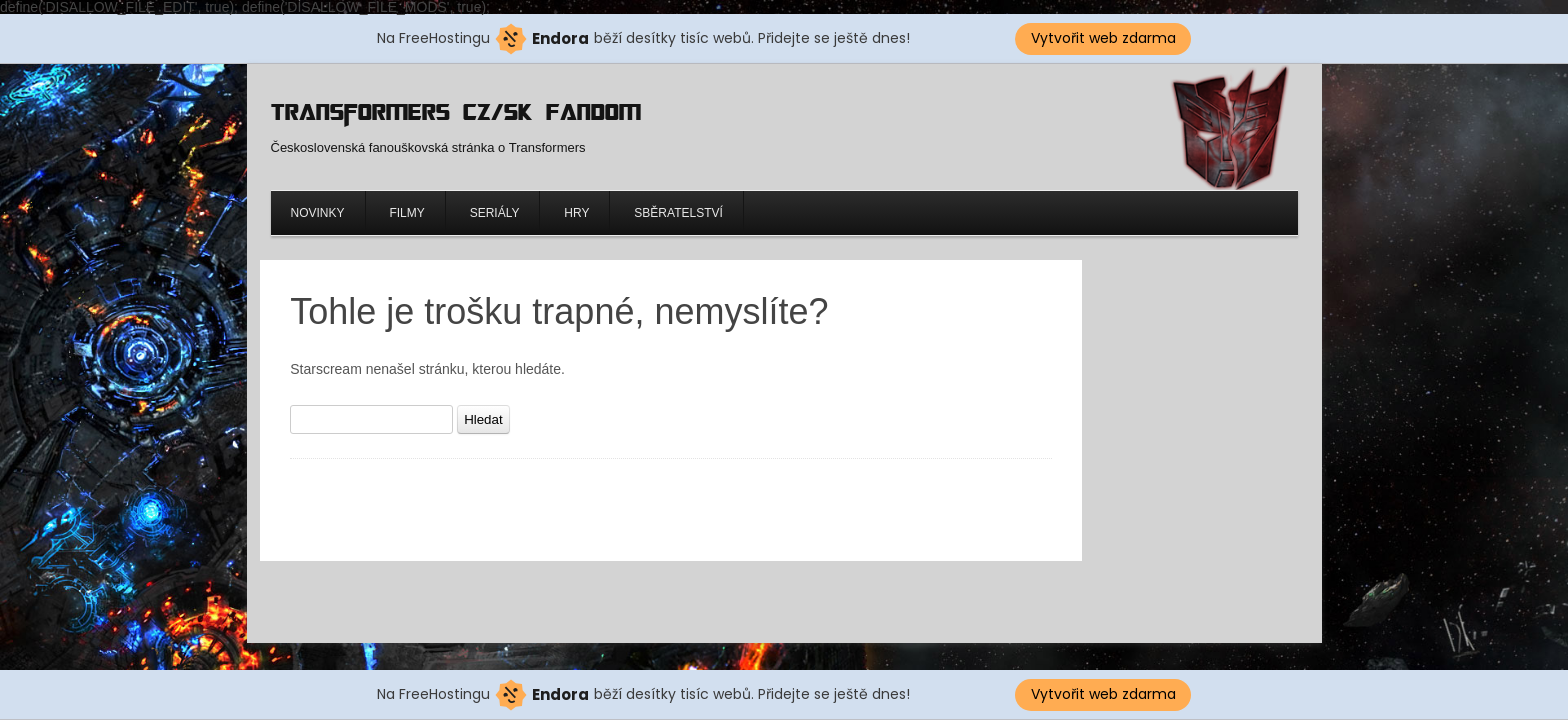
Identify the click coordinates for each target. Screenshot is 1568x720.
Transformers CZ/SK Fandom (456, 111)
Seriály (495, 213)
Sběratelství (678, 213)
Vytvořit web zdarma (1103, 38)
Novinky (318, 213)
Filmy (406, 213)
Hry (576, 213)
